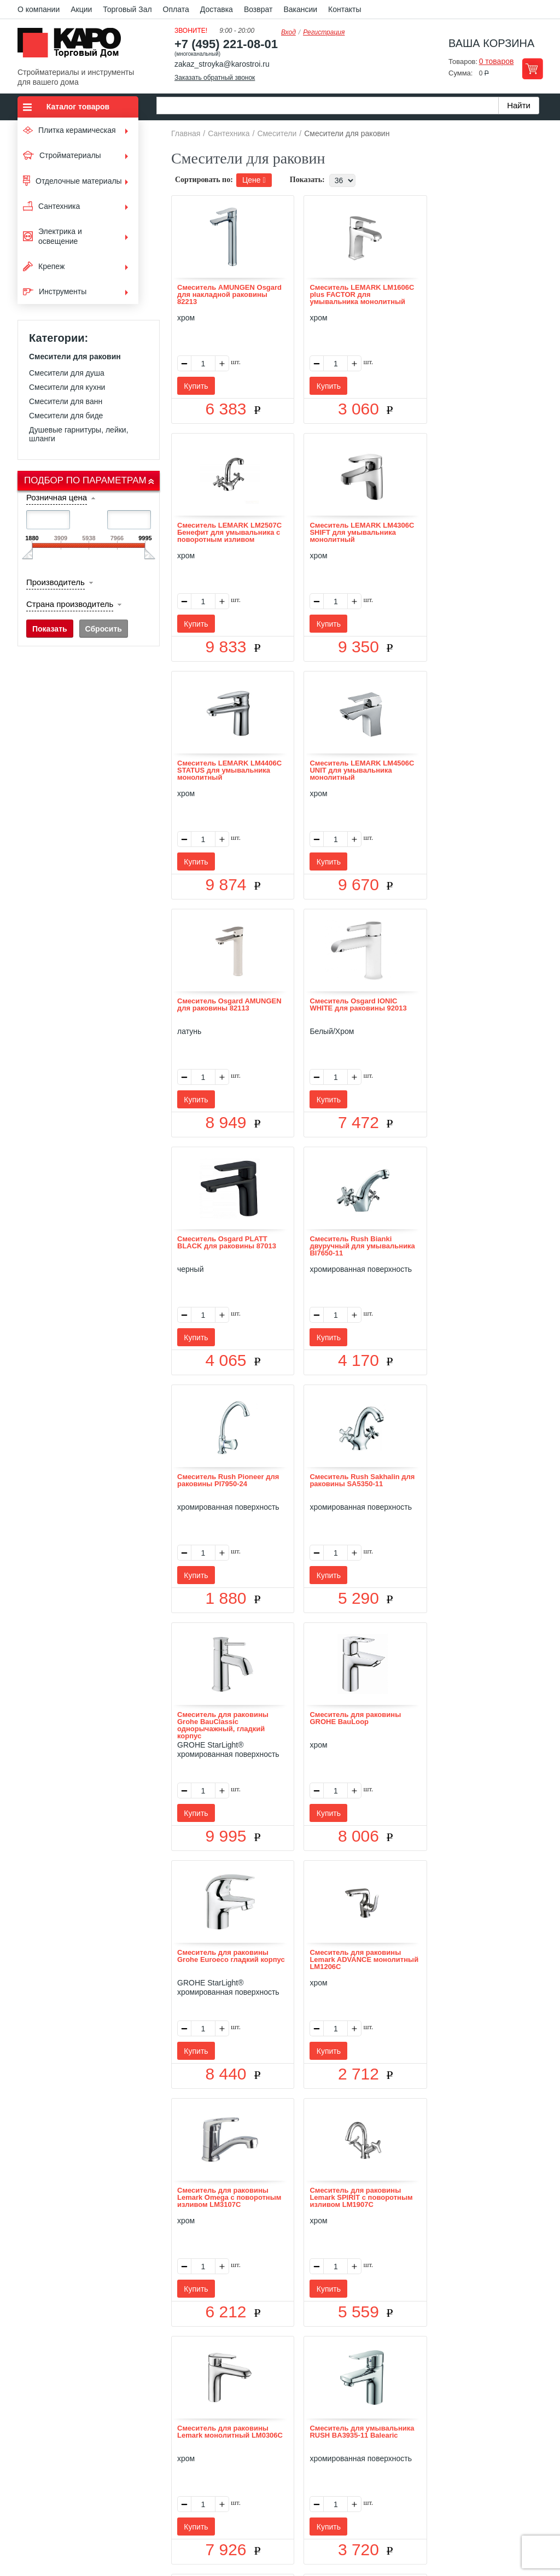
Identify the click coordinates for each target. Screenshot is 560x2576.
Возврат (258, 9)
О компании (39, 9)
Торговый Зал (127, 9)
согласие (117, 2525)
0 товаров (496, 61)
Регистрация (324, 32)
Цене (254, 180)
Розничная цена (56, 497)
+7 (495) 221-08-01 (226, 44)
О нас (163, 2424)
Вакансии (300, 9)
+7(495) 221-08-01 (292, 2487)
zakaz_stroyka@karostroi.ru (222, 64)
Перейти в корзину (532, 68)
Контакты (344, 9)
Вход (288, 32)
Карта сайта (409, 2424)
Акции (81, 9)
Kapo (73, 46)
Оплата (176, 9)
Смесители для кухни (67, 387)
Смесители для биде (66, 415)
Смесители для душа (66, 373)
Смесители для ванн (65, 401)
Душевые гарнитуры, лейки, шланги (79, 434)
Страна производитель (69, 604)
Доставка (216, 9)
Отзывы (198, 2424)
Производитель (55, 582)
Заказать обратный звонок (214, 77)
